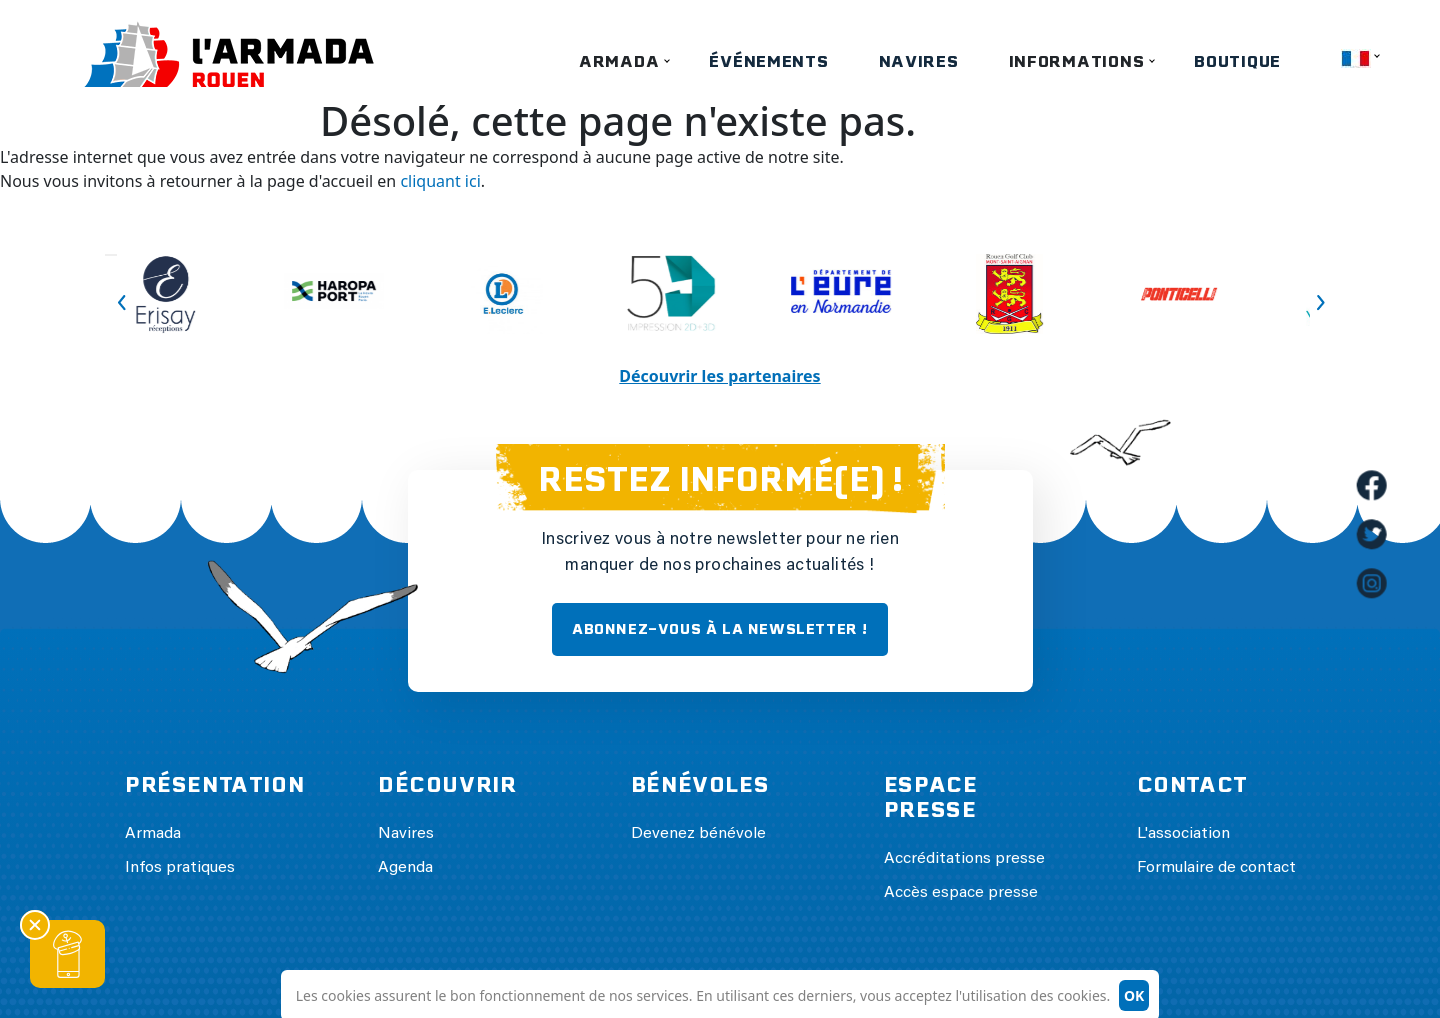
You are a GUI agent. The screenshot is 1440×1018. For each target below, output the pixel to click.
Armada (619, 61)
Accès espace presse (961, 893)
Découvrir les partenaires (719, 376)
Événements (768, 61)
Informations (1077, 61)
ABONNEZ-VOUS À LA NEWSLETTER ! (720, 629)
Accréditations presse (964, 859)
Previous (111, 255)
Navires (919, 61)
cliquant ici (440, 181)
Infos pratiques (180, 868)
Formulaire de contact (1216, 868)
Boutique (1237, 61)
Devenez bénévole (698, 834)
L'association (1183, 834)
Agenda (405, 868)
